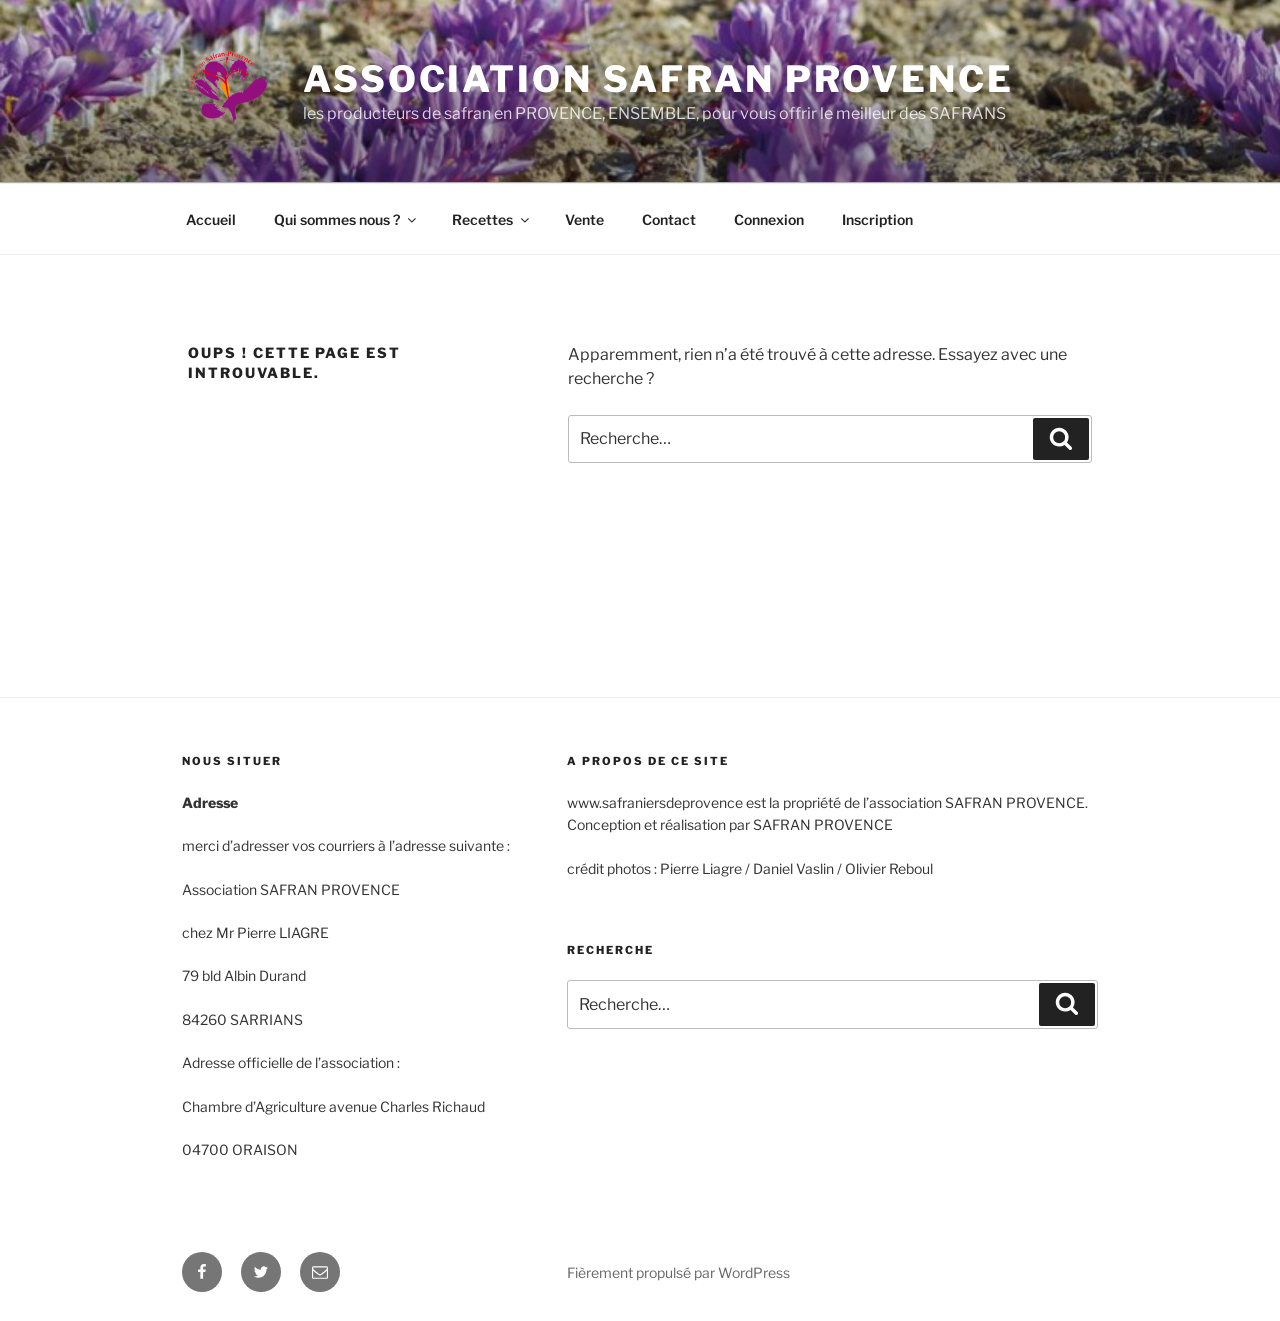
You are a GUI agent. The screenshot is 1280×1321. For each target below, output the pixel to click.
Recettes (492, 219)
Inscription (877, 219)
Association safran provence (658, 79)
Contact (669, 219)
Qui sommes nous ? (346, 219)
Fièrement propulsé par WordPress (678, 1272)
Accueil (211, 219)
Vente (584, 219)
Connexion (769, 219)
